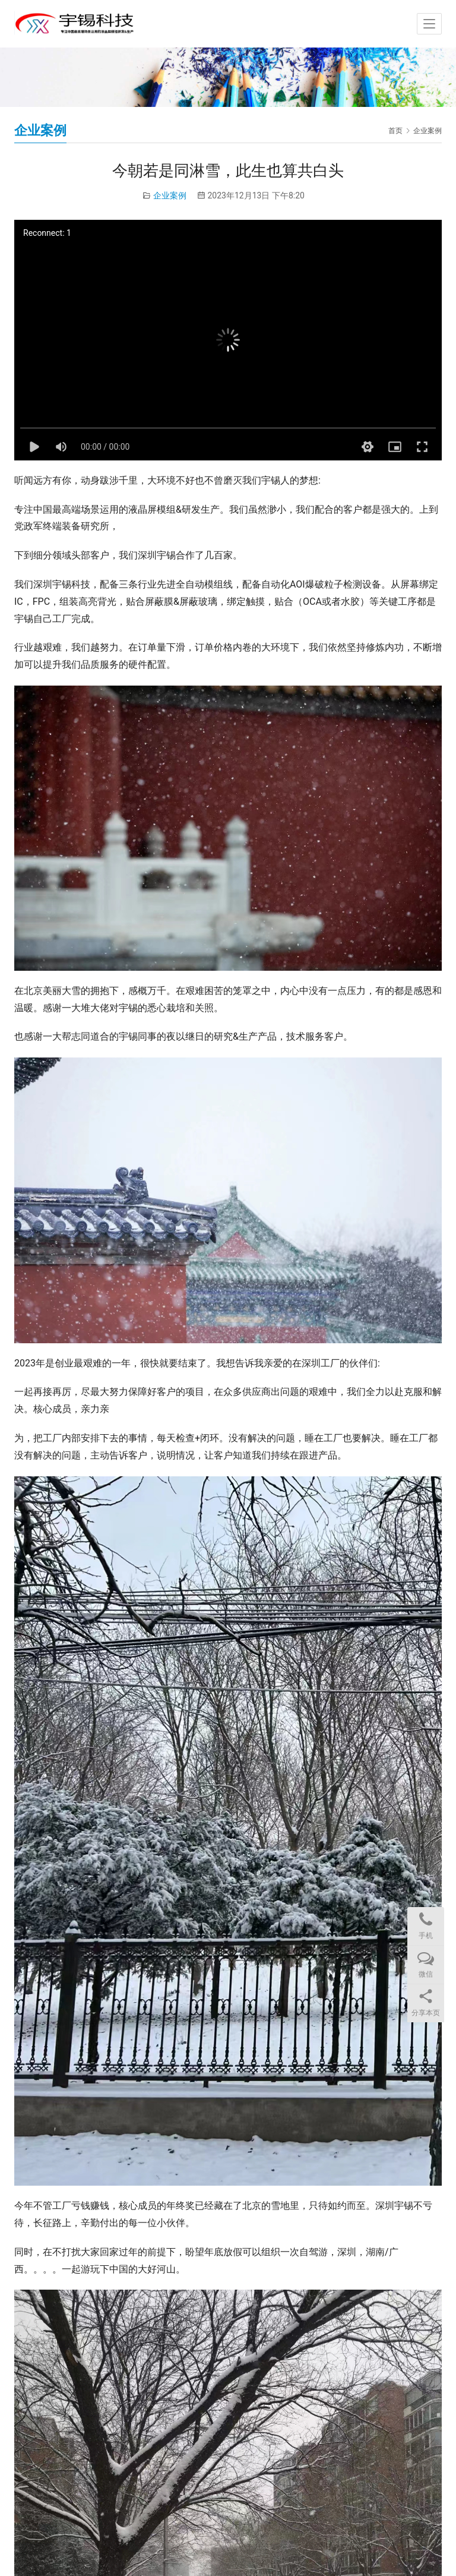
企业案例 (169, 195)
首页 (395, 131)
